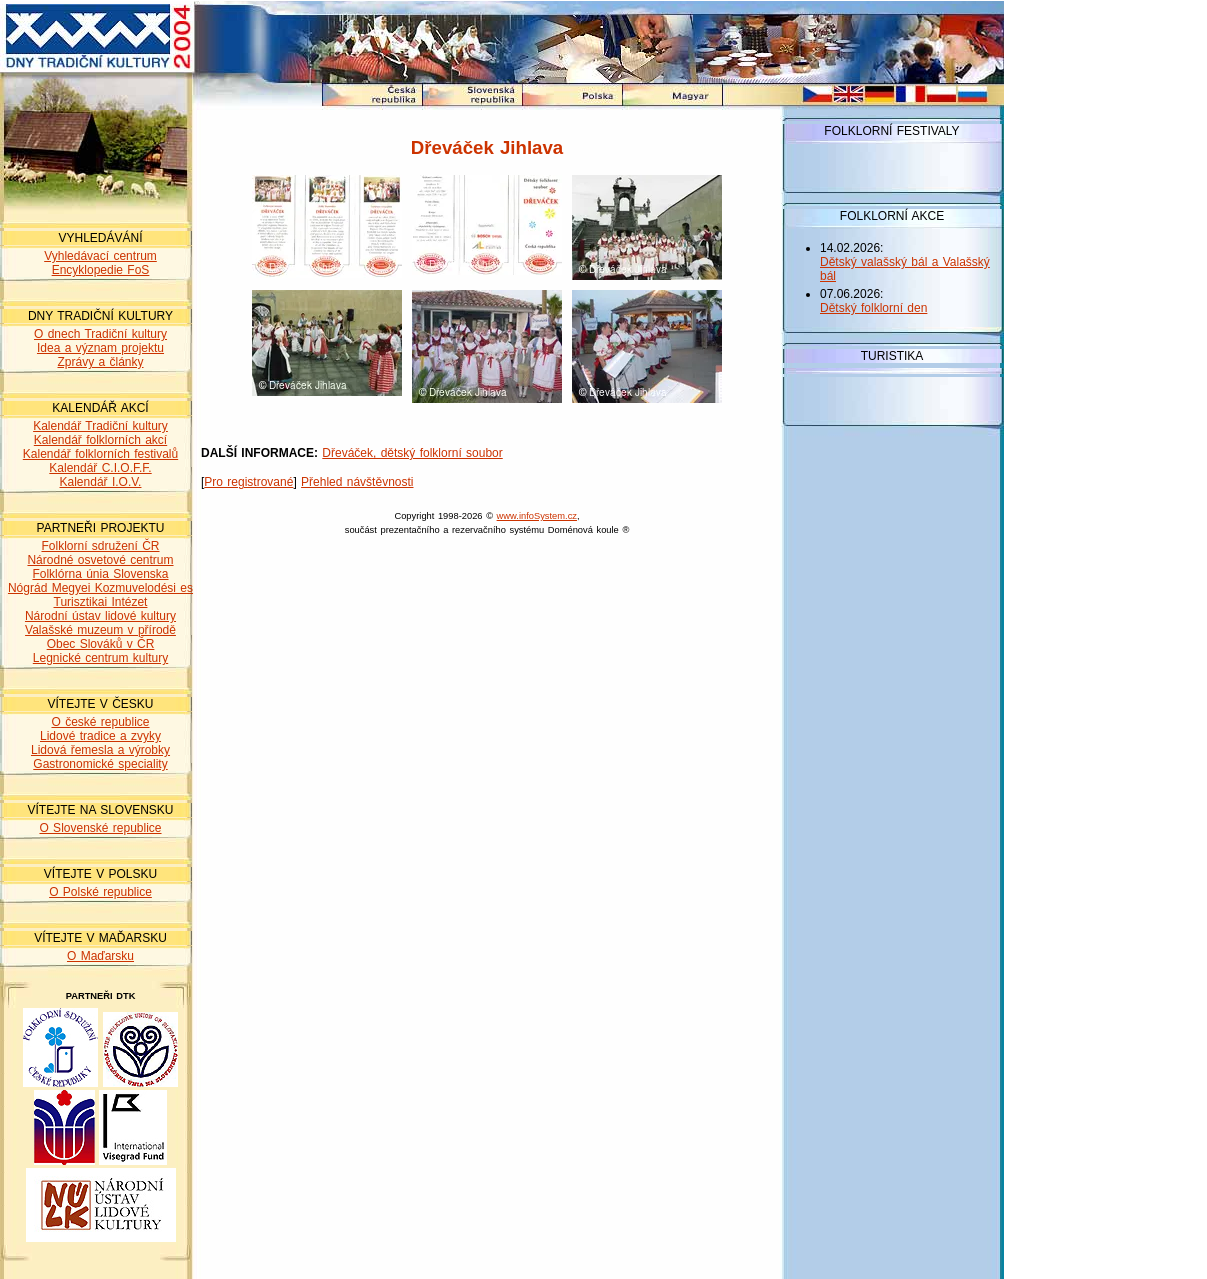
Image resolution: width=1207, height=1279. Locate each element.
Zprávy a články (100, 362)
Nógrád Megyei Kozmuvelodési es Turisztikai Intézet (100, 595)
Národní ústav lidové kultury (100, 616)
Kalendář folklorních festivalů (100, 454)
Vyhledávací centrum (100, 256)
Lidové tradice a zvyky (100, 736)
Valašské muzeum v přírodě (100, 630)
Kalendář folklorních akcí (100, 440)
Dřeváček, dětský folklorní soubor (412, 453)
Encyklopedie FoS (101, 270)
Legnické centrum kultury (100, 658)
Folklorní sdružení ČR (100, 546)
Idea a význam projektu (100, 348)
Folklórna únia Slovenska (100, 574)
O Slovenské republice (100, 828)
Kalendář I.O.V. (101, 482)
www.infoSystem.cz (537, 516)
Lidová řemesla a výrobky (100, 750)
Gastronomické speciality (100, 764)
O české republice (100, 722)
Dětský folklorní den (873, 308)
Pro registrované (248, 482)
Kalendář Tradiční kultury (100, 426)
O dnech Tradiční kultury (100, 334)
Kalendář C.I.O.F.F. (100, 468)
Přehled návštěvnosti (357, 482)
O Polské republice (100, 892)
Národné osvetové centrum (100, 560)
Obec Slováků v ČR (101, 644)
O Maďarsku (100, 956)
